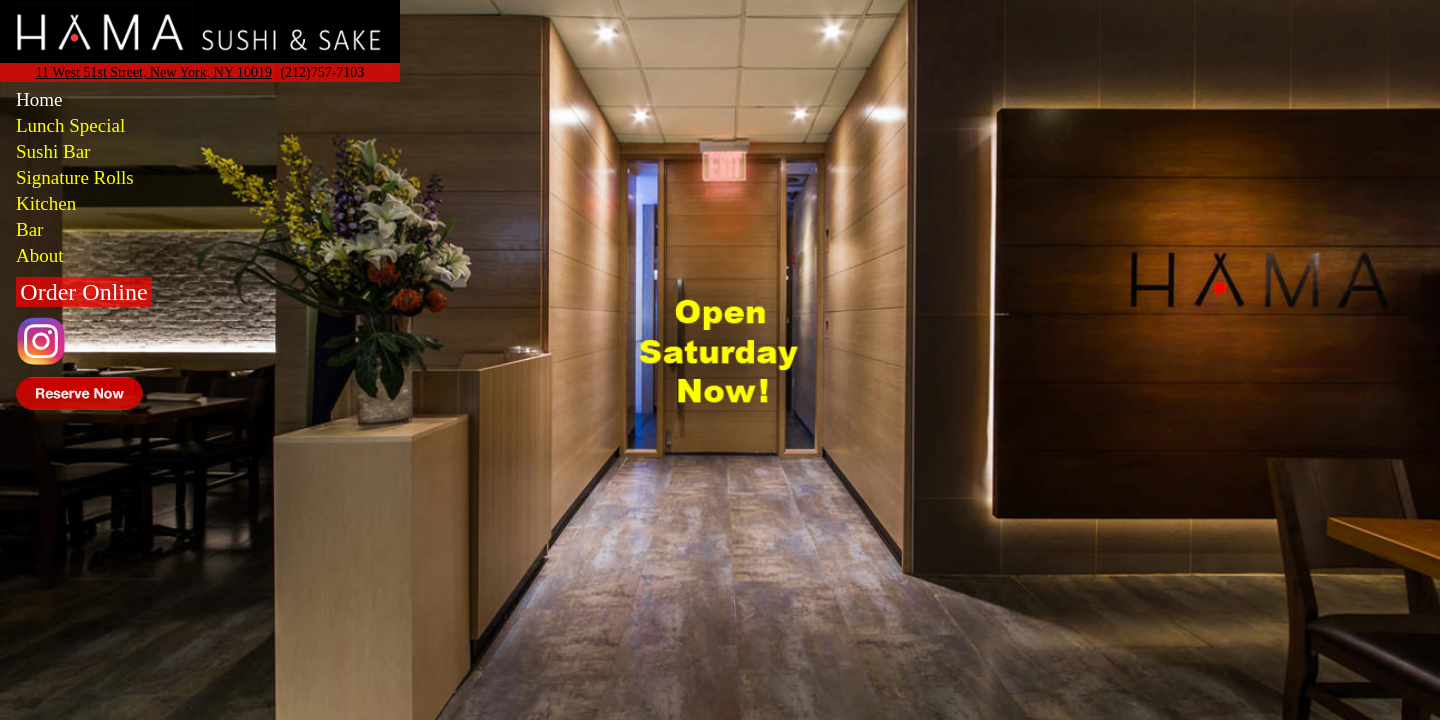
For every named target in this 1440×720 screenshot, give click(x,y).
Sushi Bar (53, 151)
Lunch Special (70, 125)
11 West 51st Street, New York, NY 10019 (154, 72)
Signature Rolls (75, 177)
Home (39, 99)
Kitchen (46, 203)
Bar (29, 229)
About (40, 255)
